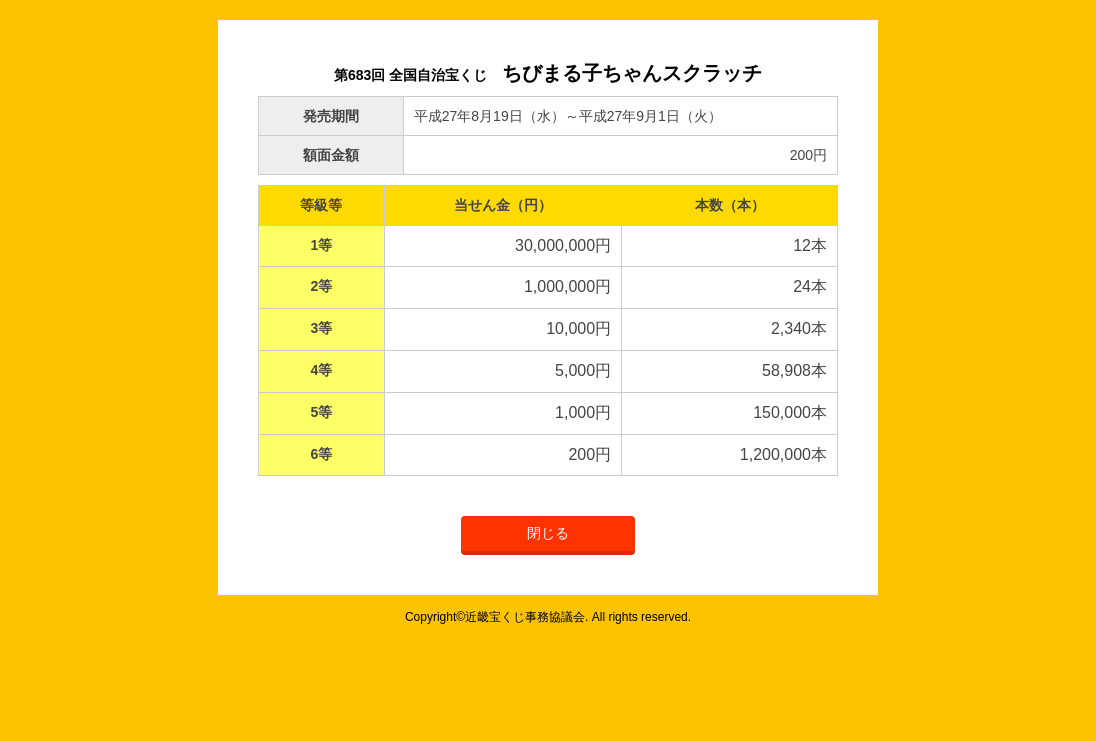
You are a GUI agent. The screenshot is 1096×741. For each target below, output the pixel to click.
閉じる (548, 533)
